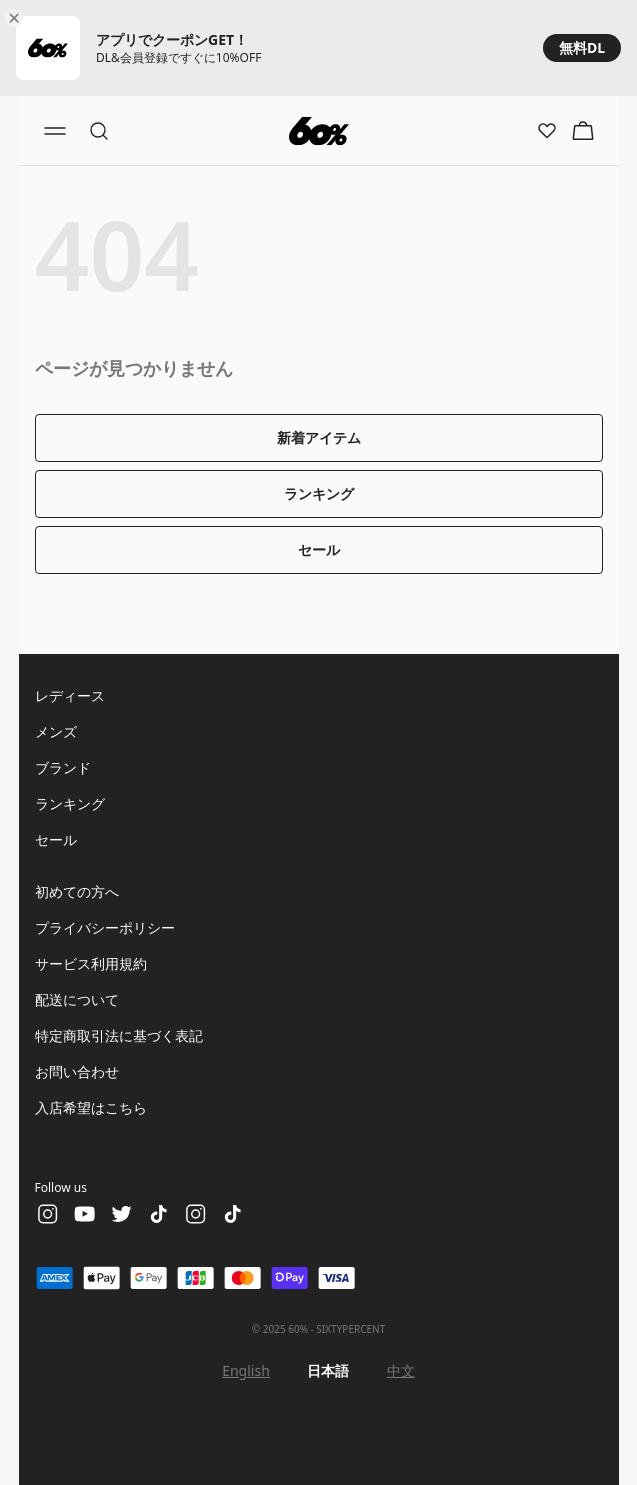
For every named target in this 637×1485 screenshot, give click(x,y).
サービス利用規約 (91, 963)
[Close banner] (18, 18)
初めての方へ (77, 891)
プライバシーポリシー (105, 927)
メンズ (56, 731)
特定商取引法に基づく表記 (119, 1035)
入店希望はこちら (91, 1107)
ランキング (319, 493)
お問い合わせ (77, 1071)
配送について (77, 999)
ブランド (63, 767)
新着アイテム (319, 437)
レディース (70, 695)
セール (319, 549)
